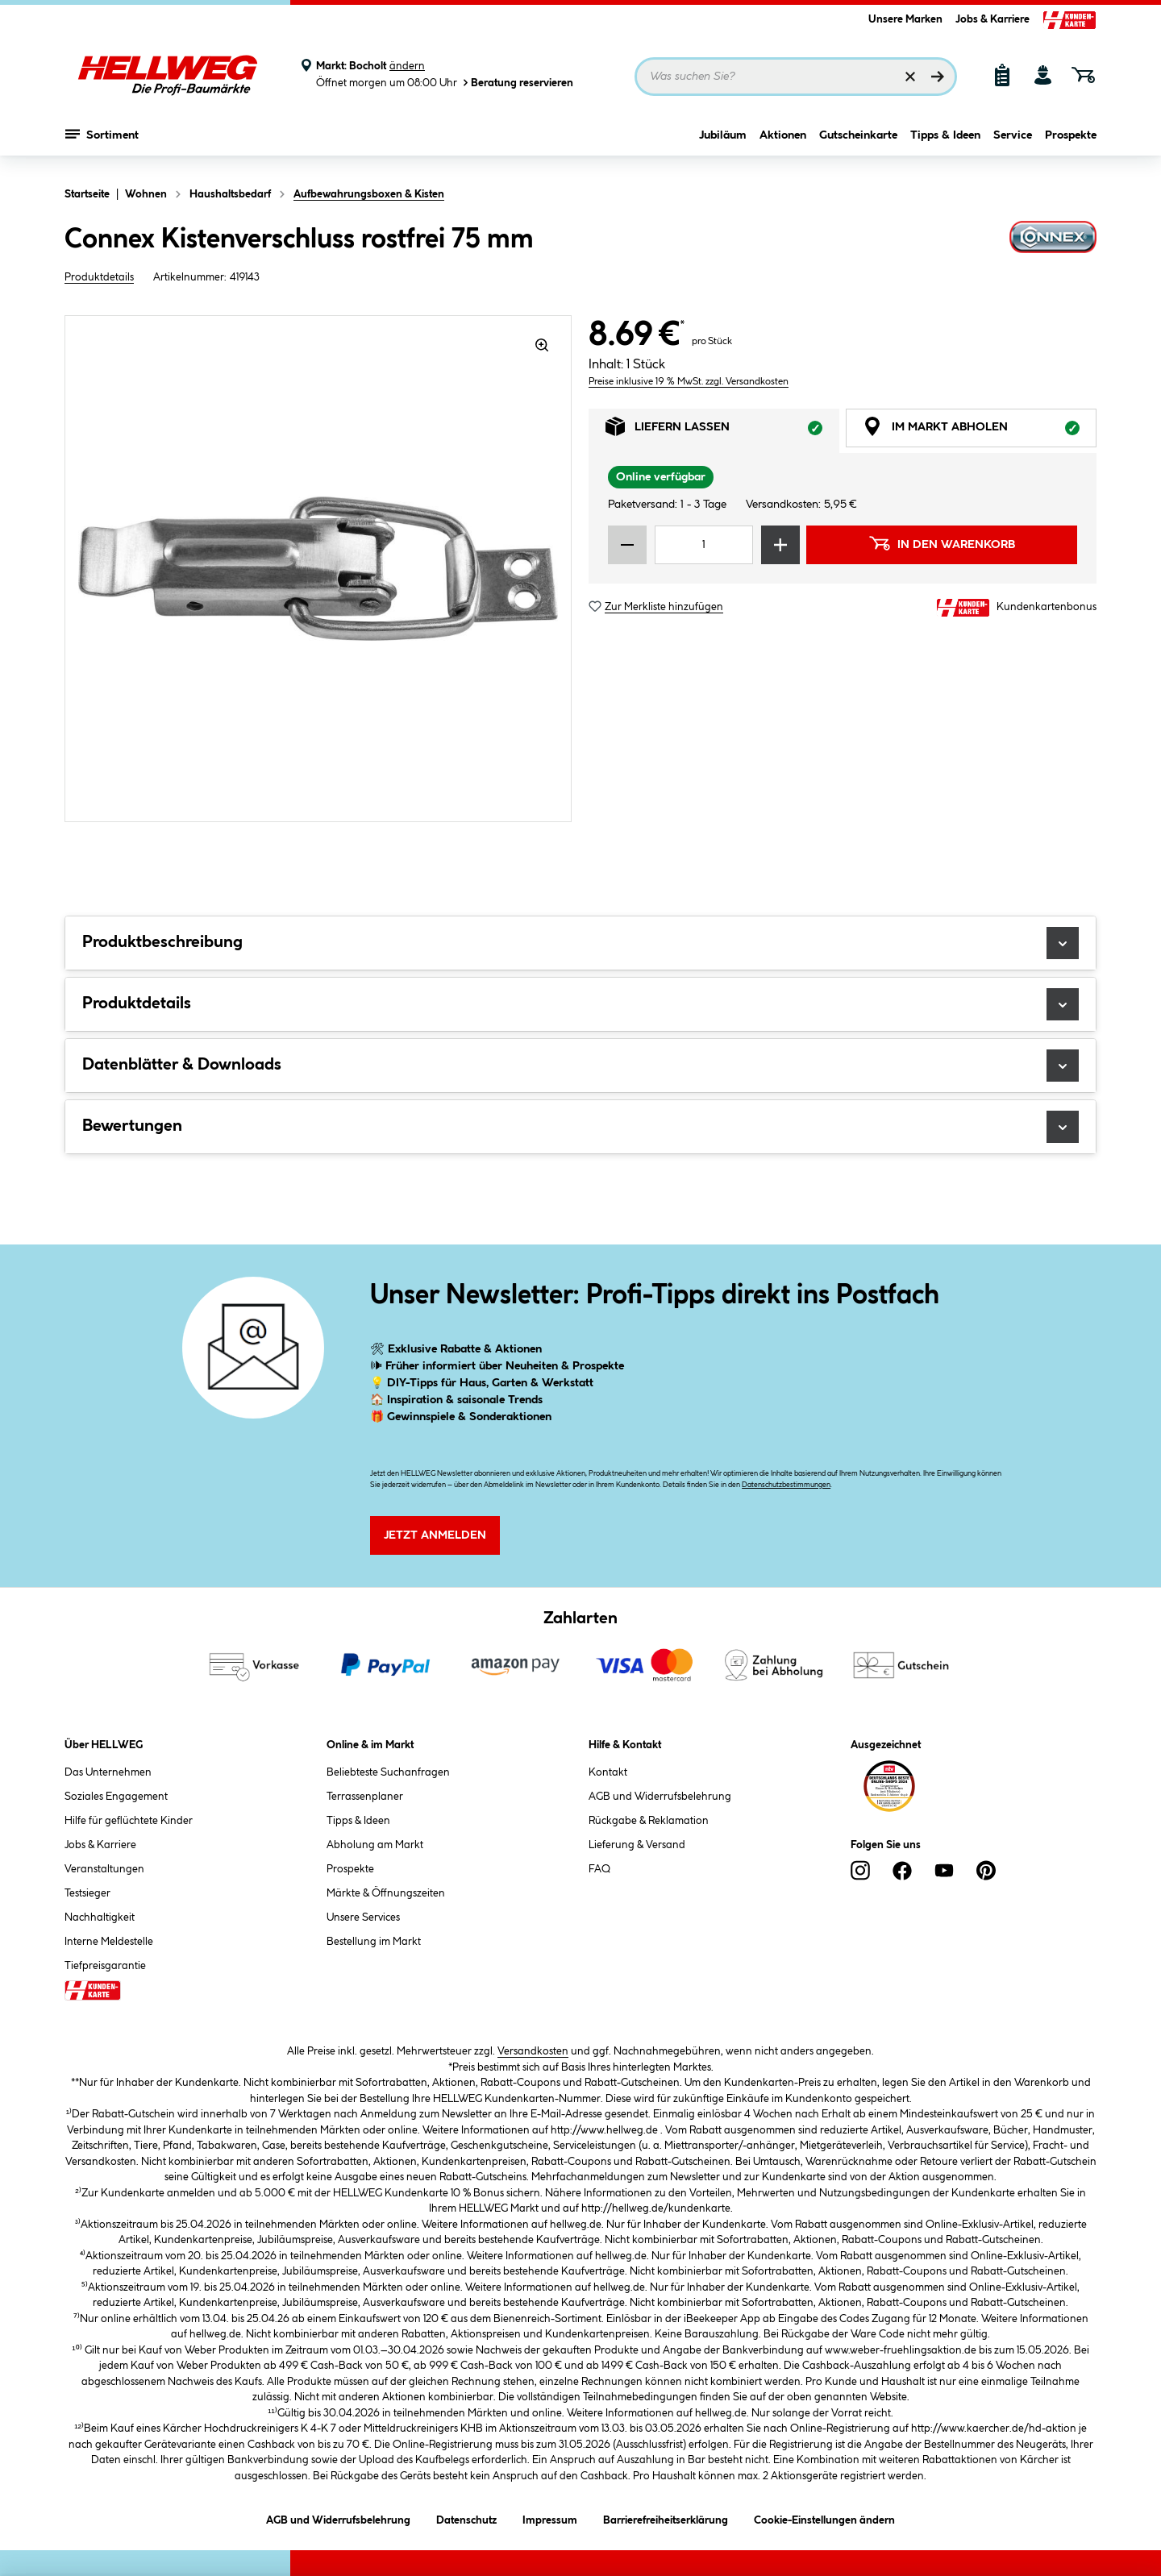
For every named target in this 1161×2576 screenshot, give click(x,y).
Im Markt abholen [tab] (979, 431)
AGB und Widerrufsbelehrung (660, 1796)
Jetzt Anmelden (435, 1535)
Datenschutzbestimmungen (786, 1485)
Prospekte (1070, 142)
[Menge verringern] (627, 545)
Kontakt (608, 1772)
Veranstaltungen (104, 1869)
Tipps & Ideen (945, 142)
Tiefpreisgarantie (105, 1966)
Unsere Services (363, 1917)
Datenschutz (466, 2517)
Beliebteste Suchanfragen (388, 1772)
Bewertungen (580, 1127)
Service (1012, 142)
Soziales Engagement (116, 1796)
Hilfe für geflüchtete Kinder (128, 1821)
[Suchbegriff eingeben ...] (796, 76)
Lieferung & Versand (637, 1845)
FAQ (599, 1869)
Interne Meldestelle (108, 1942)
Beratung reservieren (516, 82)
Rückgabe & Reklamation (649, 1821)
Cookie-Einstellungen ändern (824, 2517)
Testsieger (87, 1893)
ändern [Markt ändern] (407, 66)
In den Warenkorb (941, 543)
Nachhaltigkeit (99, 1917)
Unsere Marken (905, 19)
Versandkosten (532, 2051)
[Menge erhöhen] (780, 545)
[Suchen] (937, 76)
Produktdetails (99, 277)
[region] (318, 568)
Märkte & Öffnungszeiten (386, 1893)
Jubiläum (723, 142)
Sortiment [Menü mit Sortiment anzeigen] (102, 141)
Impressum (549, 2517)
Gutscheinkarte (858, 142)
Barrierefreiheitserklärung (665, 2517)
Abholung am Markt (375, 1845)
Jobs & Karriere (992, 19)
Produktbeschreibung (580, 943)
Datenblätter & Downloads (580, 1065)
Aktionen (782, 142)
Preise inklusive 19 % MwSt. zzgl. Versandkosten (689, 381)
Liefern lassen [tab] (722, 431)
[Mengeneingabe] (704, 545)
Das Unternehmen (108, 1772)
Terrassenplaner (365, 1796)
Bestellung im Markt (374, 1942)
